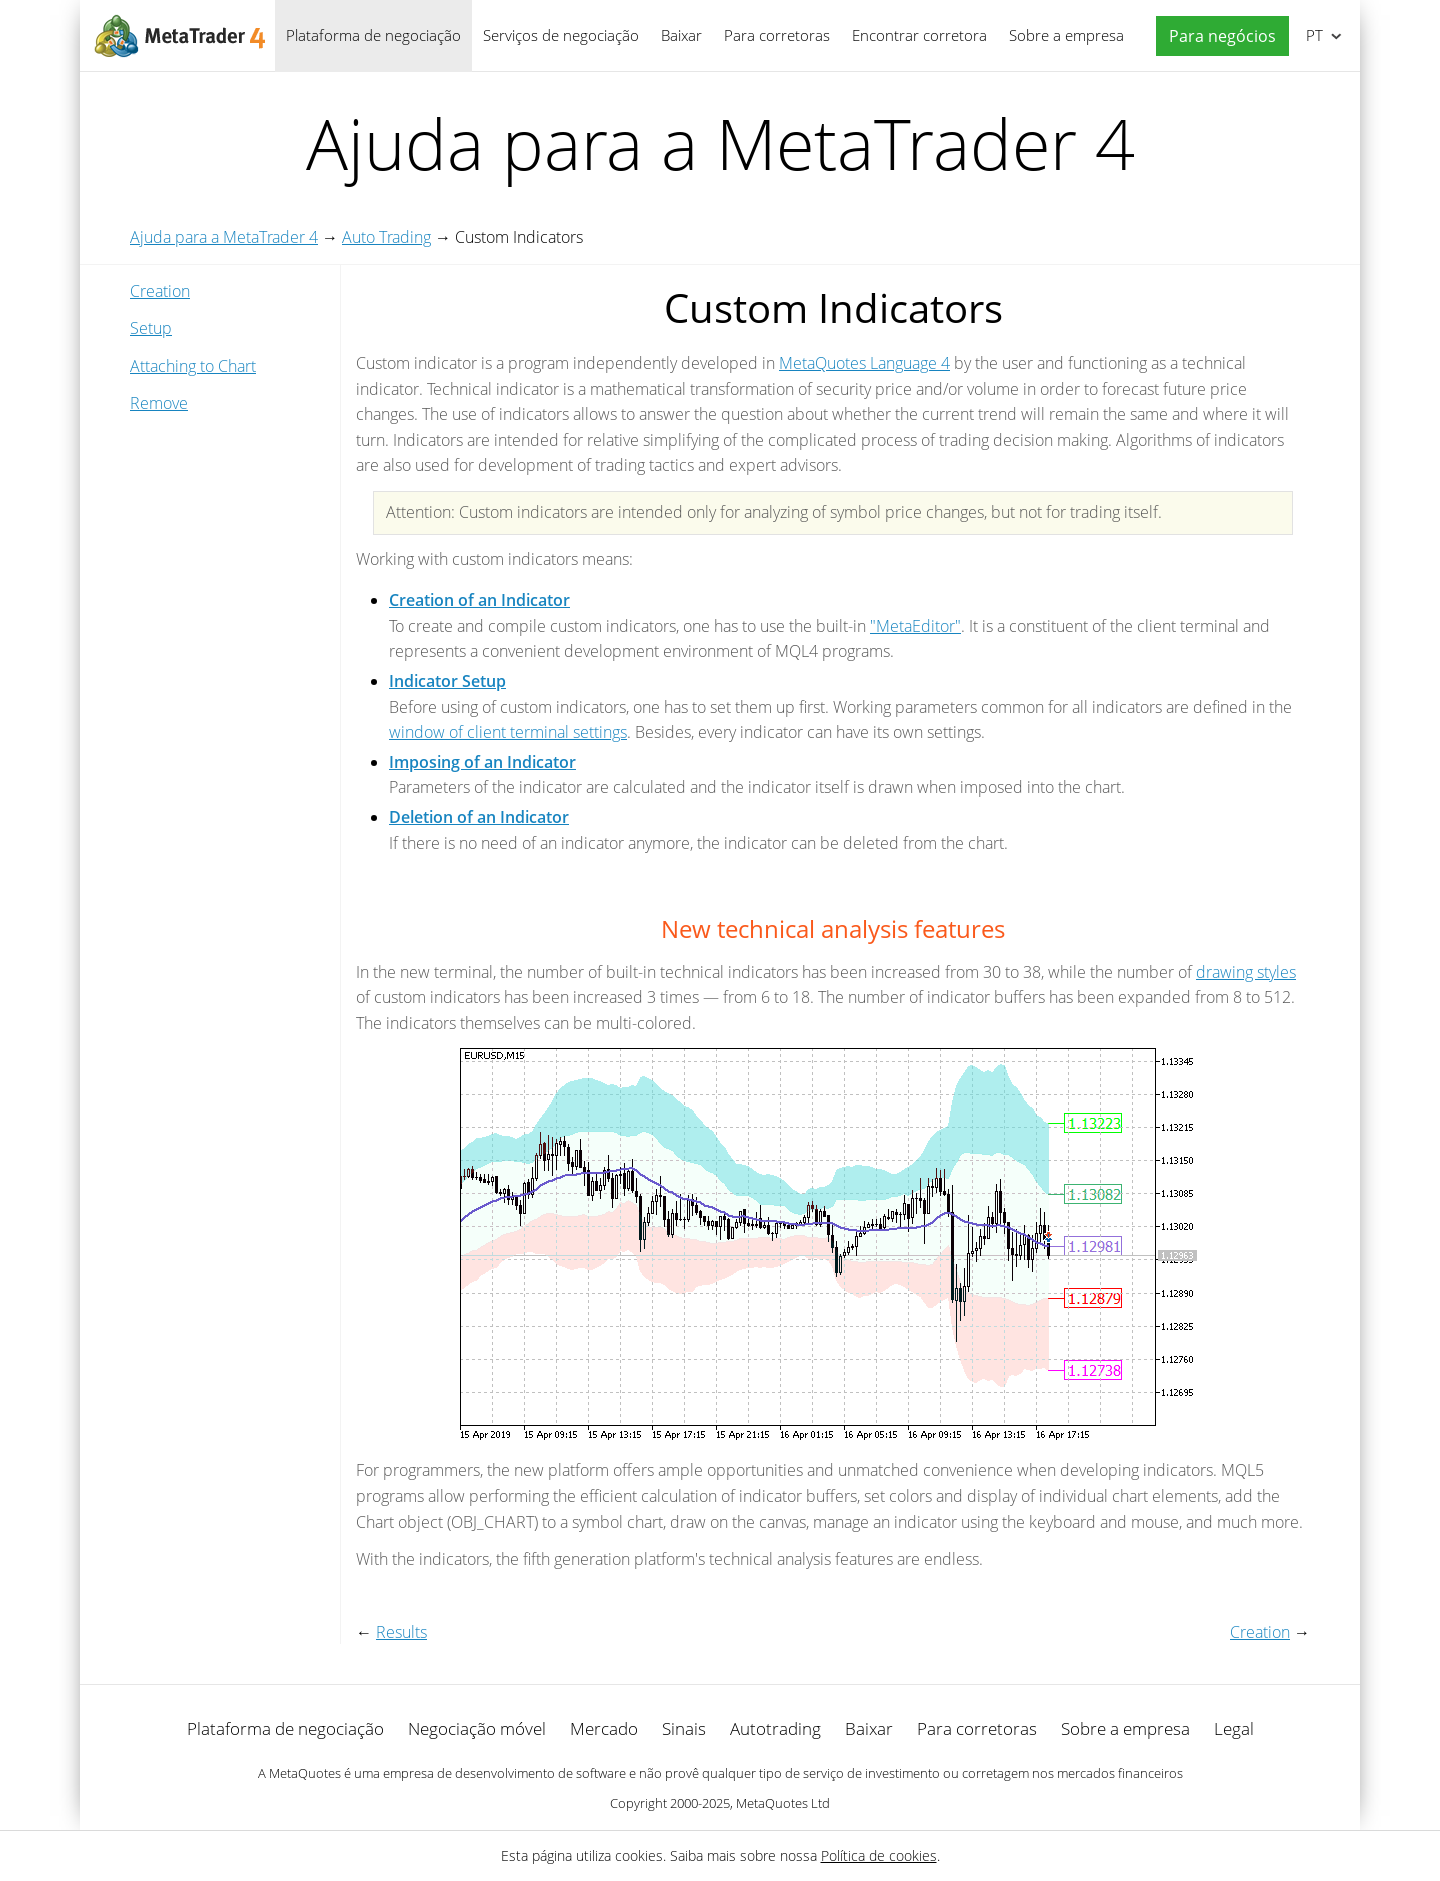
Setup (151, 328)
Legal (1234, 1728)
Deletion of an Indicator (479, 817)
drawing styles (1246, 972)
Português (1312, 35)
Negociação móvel (477, 1728)
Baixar (681, 35)
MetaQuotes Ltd (783, 1803)
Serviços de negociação (561, 35)
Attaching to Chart (193, 366)
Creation (160, 291)
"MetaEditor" (915, 626)
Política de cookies (879, 1855)
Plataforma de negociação (373, 35)
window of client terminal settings (508, 732)
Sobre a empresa (1066, 35)
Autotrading (775, 1728)
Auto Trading (386, 237)
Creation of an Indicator (479, 600)
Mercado (604, 1728)
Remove (159, 403)
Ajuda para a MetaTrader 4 (224, 237)
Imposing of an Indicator (482, 762)
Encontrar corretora (919, 35)
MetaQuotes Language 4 (864, 363)
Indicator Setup (447, 681)
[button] (1217, 36)
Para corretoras (777, 35)
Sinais (684, 1728)
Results (401, 1632)
